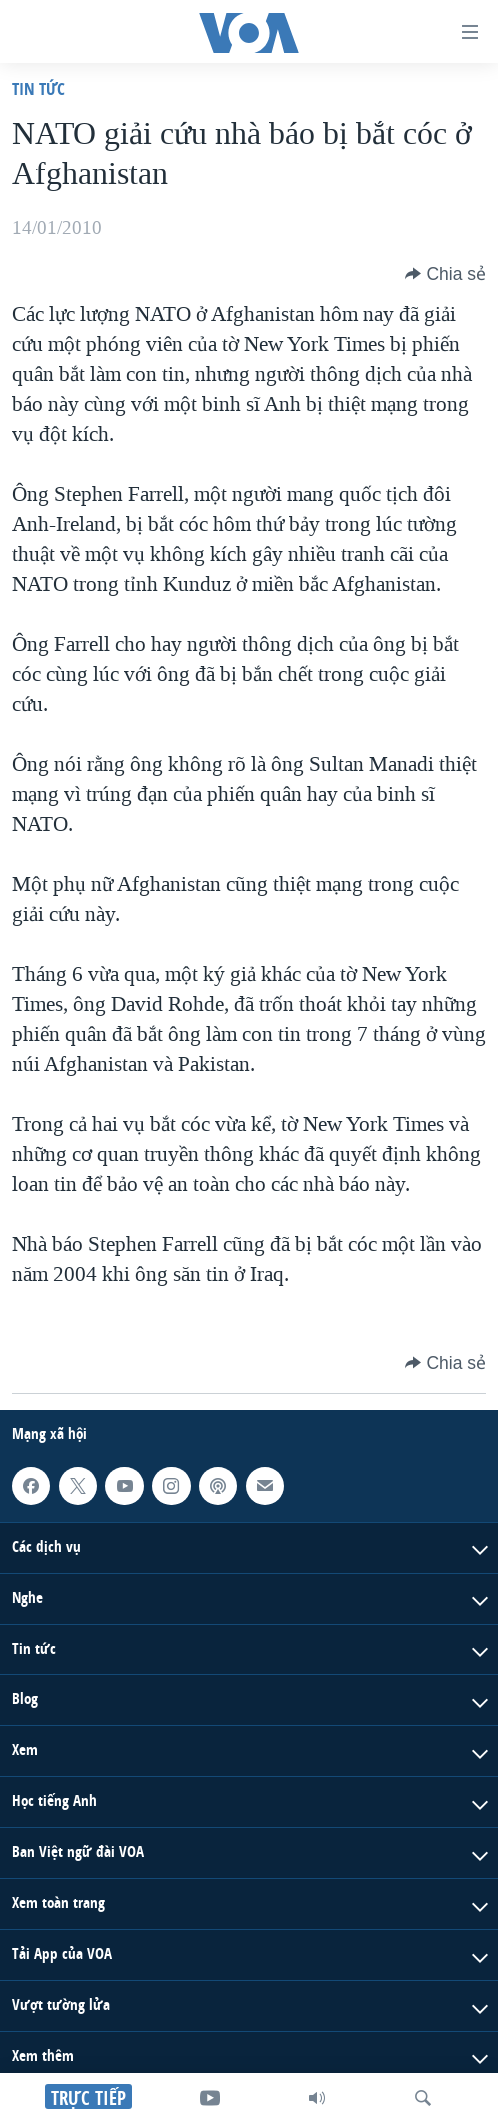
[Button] (445, 274)
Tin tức (38, 88)
